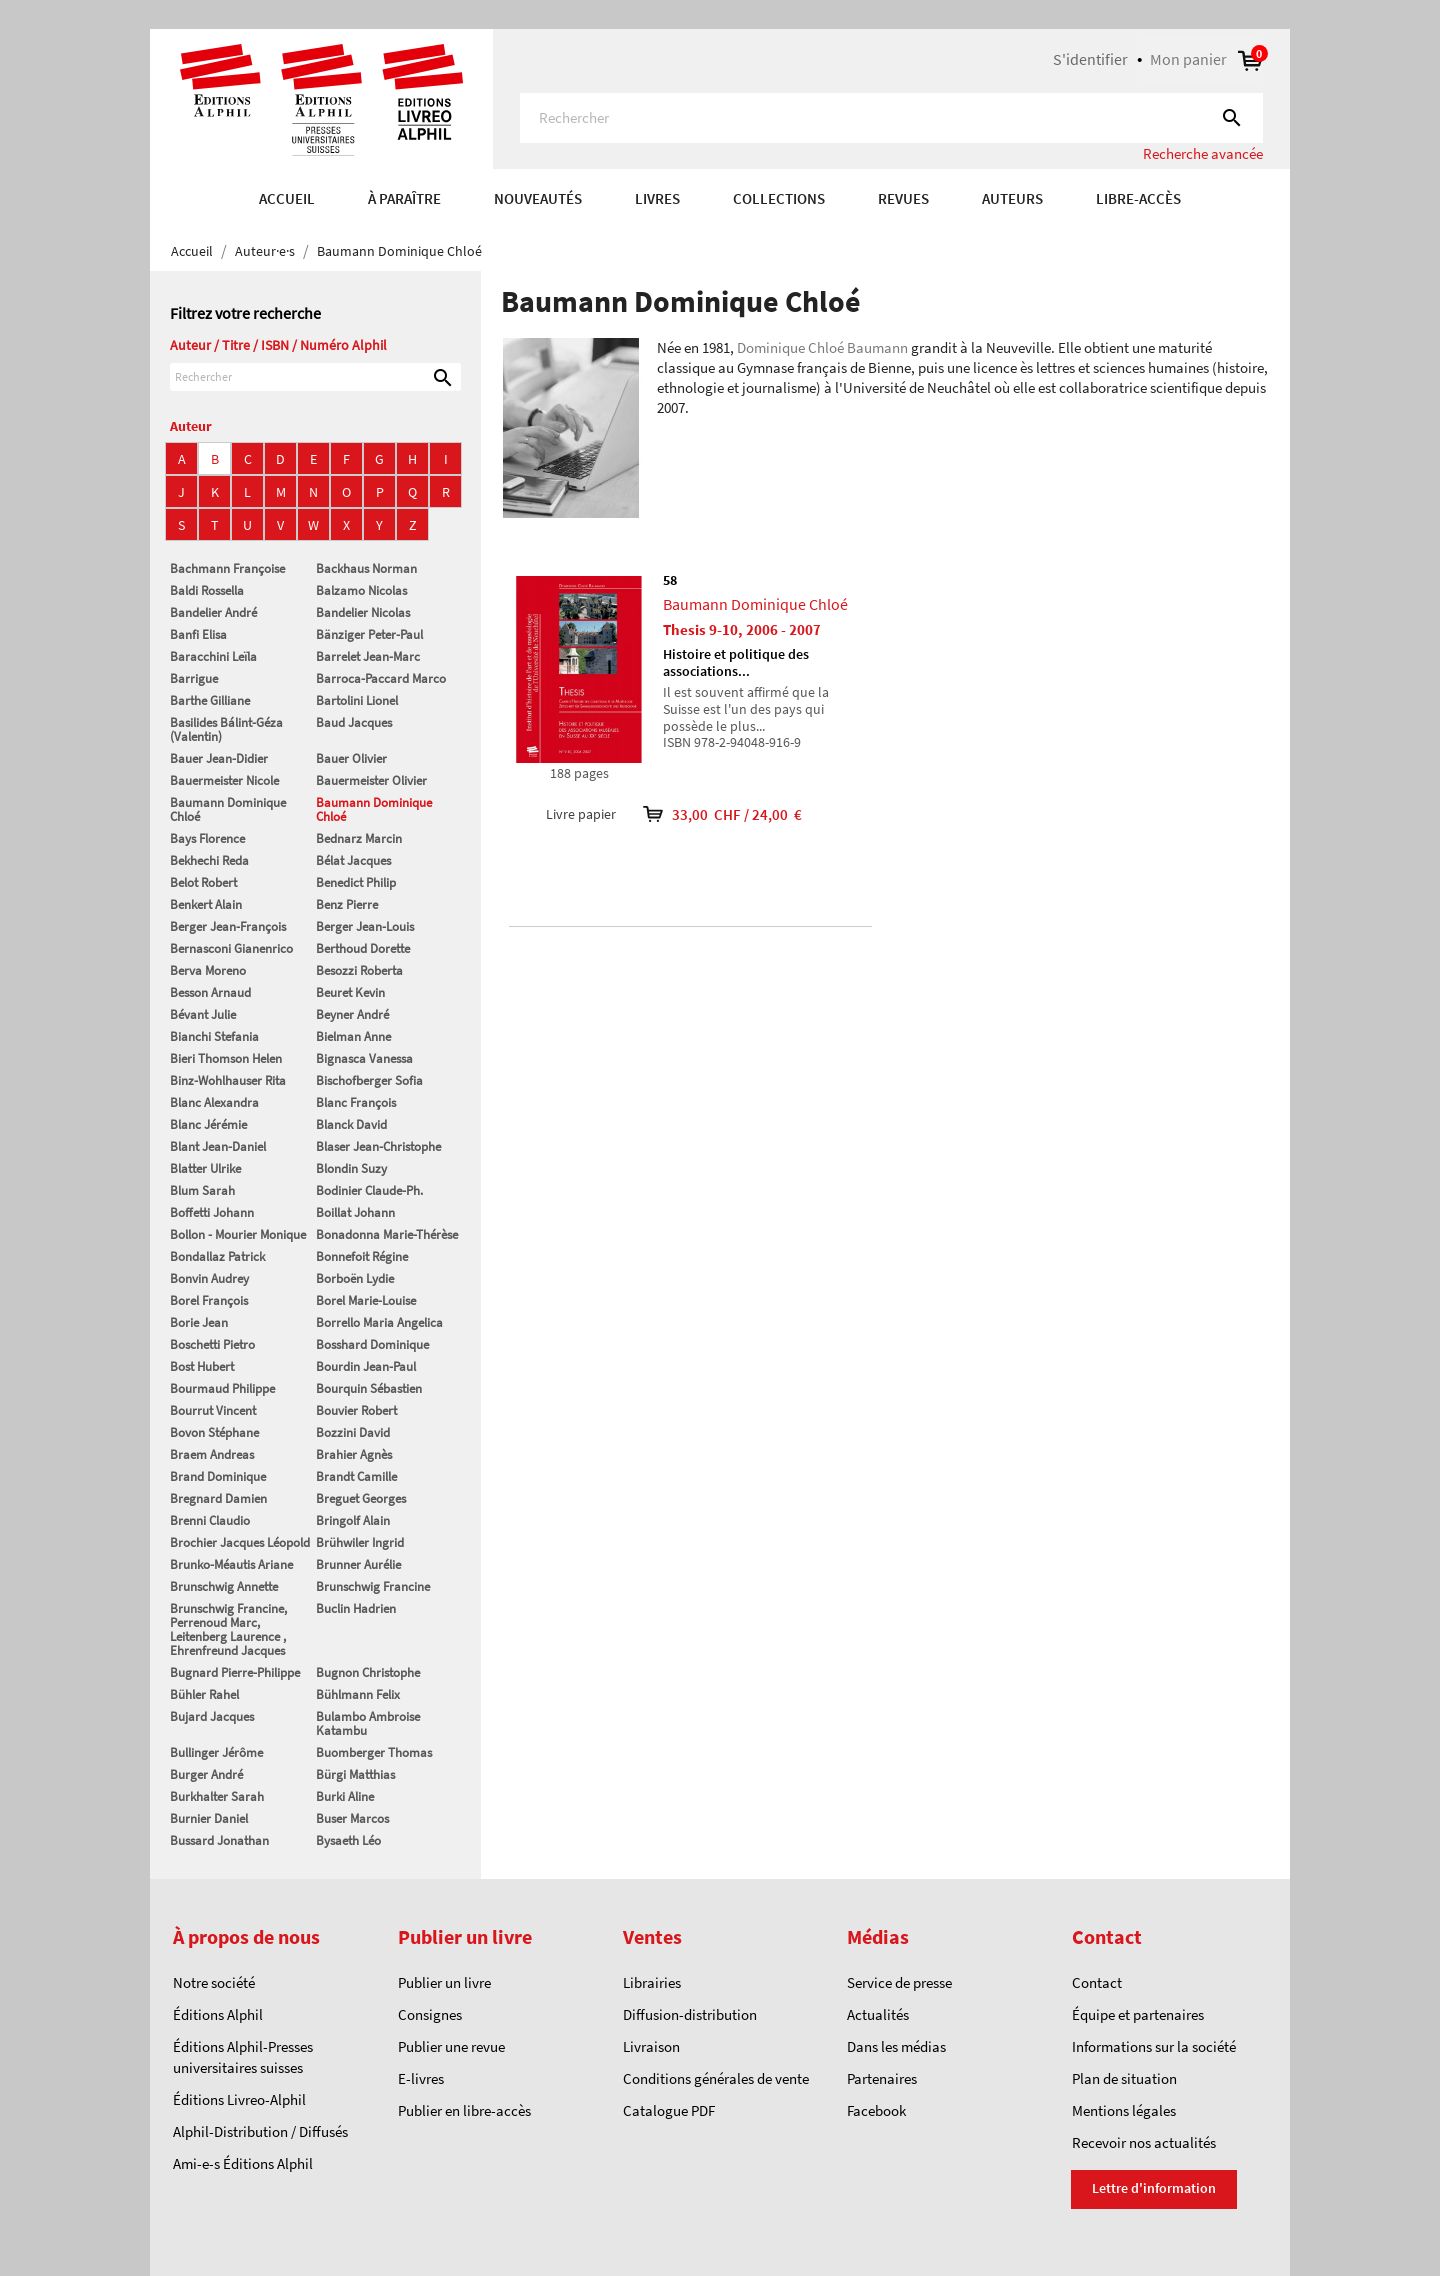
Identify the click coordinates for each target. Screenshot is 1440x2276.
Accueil (287, 198)
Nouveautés (538, 198)
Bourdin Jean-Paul (366, 1366)
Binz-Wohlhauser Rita (228, 1080)
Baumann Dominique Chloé (228, 809)
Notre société (214, 1982)
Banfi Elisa (198, 634)
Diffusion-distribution (690, 2014)
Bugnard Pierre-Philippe (235, 1672)
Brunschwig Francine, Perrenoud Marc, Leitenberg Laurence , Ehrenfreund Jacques (228, 1629)
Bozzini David (353, 1432)
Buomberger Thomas (374, 1752)
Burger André (206, 1774)
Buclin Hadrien (356, 1608)
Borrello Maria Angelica (379, 1322)
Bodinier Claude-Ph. (369, 1190)
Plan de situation (1124, 2078)
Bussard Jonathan (219, 1840)
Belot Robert (203, 882)
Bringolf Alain (353, 1520)
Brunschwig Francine (373, 1586)
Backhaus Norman (366, 568)
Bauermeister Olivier (371, 780)
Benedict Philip (356, 882)
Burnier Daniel (209, 1818)
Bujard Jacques (212, 1716)
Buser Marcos (352, 1818)
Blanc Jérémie (208, 1124)
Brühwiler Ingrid (360, 1542)
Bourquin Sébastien (369, 1388)
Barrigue (194, 678)
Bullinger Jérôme (216, 1752)
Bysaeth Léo (348, 1840)
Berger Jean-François (228, 926)
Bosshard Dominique (372, 1344)
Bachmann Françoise (227, 568)
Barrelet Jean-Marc (368, 656)
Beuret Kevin (350, 992)
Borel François (209, 1300)
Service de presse (899, 1982)
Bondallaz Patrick (217, 1256)
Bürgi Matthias (355, 1774)
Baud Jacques (354, 722)
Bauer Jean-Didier (219, 758)
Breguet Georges (361, 1498)
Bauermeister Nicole (224, 780)
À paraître (404, 198)
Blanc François (356, 1102)
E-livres (421, 2078)
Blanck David (351, 1124)
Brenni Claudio (210, 1520)
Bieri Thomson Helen (226, 1058)
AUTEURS (1012, 198)
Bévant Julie (203, 1014)
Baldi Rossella (207, 590)
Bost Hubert (202, 1366)
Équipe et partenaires (1138, 2014)
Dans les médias (896, 2046)
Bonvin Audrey (209, 1278)
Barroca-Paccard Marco (381, 678)
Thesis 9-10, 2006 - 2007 (742, 629)
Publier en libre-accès (464, 2110)
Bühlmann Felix (358, 1694)
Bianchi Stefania (214, 1036)
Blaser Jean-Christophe (378, 1146)
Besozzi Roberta (359, 970)
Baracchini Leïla (213, 656)
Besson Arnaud (210, 992)
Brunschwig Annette (224, 1586)
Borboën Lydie (355, 1278)
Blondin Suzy (351, 1168)
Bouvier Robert (356, 1410)
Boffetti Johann (212, 1212)
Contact (1097, 1982)
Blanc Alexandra (214, 1102)
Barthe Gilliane (210, 700)
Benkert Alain (206, 904)
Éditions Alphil (218, 2014)
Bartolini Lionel (357, 700)
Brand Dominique (218, 1476)
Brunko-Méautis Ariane (231, 1564)
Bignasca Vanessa (364, 1058)
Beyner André (352, 1014)
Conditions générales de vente (716, 2078)
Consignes (430, 2014)
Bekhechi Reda (209, 860)
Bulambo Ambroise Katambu (368, 1723)
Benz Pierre (347, 904)
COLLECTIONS (779, 198)
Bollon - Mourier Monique (238, 1234)
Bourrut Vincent (213, 1410)
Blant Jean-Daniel (218, 1146)
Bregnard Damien (218, 1498)
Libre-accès (1138, 198)
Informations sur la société (1154, 2046)
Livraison (651, 2046)
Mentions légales (1124, 2110)
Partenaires (882, 2078)
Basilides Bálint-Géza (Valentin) (226, 729)
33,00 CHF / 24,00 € (709, 814)
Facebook (876, 2110)
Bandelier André (213, 612)
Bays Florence (207, 838)
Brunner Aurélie (358, 1564)
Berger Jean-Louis (365, 926)
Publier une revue (451, 2046)
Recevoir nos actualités (1144, 2142)
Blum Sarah (202, 1190)
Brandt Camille (356, 1476)
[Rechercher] (891, 118)
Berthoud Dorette (363, 948)
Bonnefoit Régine (362, 1256)
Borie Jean (199, 1322)
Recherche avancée (1203, 153)
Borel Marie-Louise (366, 1300)
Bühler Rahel (204, 1694)
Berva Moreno (208, 970)
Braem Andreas (212, 1454)
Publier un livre (444, 1982)
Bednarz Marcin (359, 838)
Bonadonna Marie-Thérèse (387, 1234)
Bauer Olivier (351, 758)
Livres (657, 198)
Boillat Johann (355, 1212)
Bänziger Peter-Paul (369, 634)
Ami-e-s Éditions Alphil (243, 2163)
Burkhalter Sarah (217, 1796)
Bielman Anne (353, 1036)
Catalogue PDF (669, 2110)
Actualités (878, 2014)
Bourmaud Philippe (222, 1388)
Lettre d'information (1154, 2188)
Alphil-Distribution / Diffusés (260, 2131)
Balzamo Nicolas (361, 590)
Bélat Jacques (353, 860)
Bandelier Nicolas (363, 612)
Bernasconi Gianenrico (231, 948)
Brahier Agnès (354, 1454)
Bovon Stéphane (214, 1432)
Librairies (652, 1982)
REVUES (903, 198)
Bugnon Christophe (368, 1672)
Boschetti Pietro (212, 1344)
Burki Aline (345, 1796)
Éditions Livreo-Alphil (239, 2099)
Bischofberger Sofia (369, 1080)
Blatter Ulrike (205, 1168)
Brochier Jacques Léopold (240, 1542)
